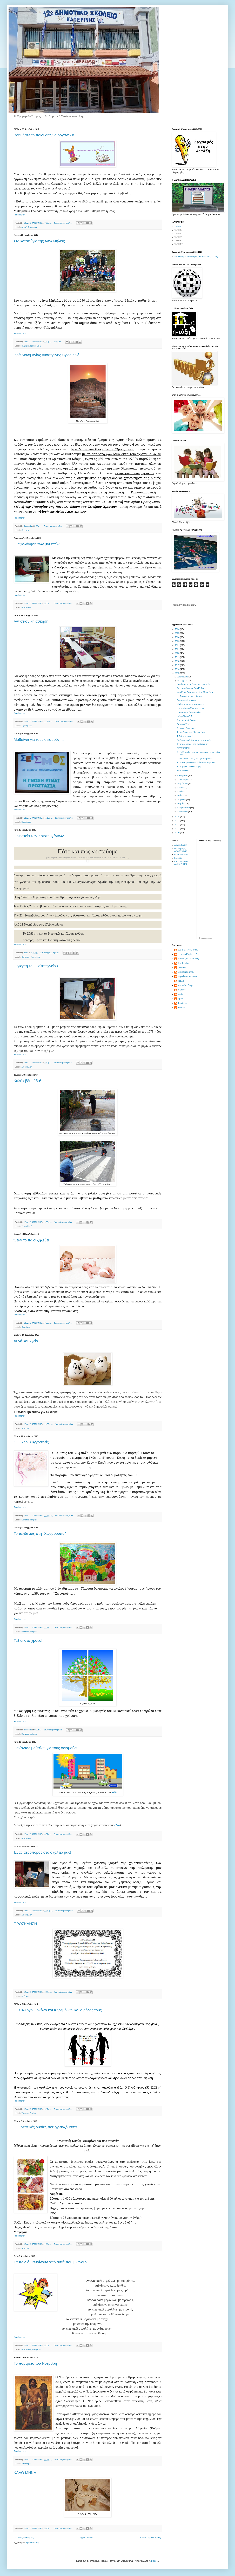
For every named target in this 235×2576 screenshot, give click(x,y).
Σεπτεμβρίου (183, 779)
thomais (181, 1007)
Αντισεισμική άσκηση (31, 621)
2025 (177, 633)
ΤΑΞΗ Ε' (178, 240)
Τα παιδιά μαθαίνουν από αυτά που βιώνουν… (52, 2262)
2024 (177, 637)
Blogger (154, 2561)
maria (180, 994)
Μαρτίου (181, 803)
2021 (177, 649)
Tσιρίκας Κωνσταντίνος (188, 958)
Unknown (182, 967)
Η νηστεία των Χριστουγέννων (39, 836)
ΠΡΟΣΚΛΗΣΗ (25, 1924)
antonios (181, 990)
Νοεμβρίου (182, 680)
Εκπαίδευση (26, 607)
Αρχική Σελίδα (180, 845)
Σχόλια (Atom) (32, 2542)
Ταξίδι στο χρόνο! (28, 1640)
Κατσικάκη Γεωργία (186, 985)
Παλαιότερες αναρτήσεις (150, 2538)
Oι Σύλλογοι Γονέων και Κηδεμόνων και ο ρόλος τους (58, 2010)
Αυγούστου (182, 783)
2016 (177, 669)
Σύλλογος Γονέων (29, 2113)
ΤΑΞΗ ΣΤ (178, 244)
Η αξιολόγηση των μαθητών (36, 544)
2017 (177, 665)
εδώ (114, 1792)
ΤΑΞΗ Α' (178, 227)
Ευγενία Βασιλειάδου (187, 976)
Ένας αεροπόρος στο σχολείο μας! (42, 1852)
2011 (177, 828)
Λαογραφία (26, 2464)
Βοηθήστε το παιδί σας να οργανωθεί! (45, 135)
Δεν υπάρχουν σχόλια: (63, 223)
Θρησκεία (25, 530)
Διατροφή (25, 1428)
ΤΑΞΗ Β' (178, 230)
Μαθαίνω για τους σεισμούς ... (39, 739)
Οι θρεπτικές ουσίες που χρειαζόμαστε (45, 2127)
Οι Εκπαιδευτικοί (181, 854)
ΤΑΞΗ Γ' (178, 234)
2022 (177, 645)
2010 (177, 832)
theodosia (182, 1003)
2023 (177, 641)
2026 (177, 629)
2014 (177, 816)
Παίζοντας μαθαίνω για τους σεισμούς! (45, 1748)
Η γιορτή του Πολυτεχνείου (36, 966)
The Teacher (183, 963)
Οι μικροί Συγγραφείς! (32, 1442)
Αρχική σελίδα (86, 2538)
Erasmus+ (179, 858)
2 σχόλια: (58, 342)
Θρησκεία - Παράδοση (31, 957)
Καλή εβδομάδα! (27, 1081)
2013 (177, 820)
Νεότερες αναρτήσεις (24, 2538)
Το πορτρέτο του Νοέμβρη (35, 2363)
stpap (180, 998)
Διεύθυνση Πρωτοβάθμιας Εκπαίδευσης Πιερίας (196, 256)
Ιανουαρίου (182, 811)
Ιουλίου (181, 787)
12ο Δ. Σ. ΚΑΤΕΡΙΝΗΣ (188, 950)
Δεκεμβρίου (183, 677)
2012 (177, 824)
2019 (177, 657)
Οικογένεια (32, 227)
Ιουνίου (181, 791)
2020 (177, 653)
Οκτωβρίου (182, 775)
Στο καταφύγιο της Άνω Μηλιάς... (41, 241)
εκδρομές (25, 346)
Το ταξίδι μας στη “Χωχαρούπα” (40, 1533)
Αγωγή (24, 227)
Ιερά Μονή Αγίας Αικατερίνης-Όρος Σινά (46, 355)
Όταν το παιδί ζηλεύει (31, 1240)
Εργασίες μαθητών (29, 1520)
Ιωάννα (181, 981)
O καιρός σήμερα (205, 938)
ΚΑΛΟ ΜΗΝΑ (25, 2473)
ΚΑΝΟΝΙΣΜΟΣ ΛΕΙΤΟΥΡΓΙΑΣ (181, 862)
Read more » (19, 215)
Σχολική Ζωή (35, 346)
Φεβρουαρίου (183, 807)
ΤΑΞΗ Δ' (178, 237)
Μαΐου (180, 795)
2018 (177, 661)
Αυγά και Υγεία (26, 1341)
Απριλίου (181, 799)
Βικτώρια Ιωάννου (186, 972)
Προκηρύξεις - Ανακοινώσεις (180, 849)
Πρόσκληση (26, 1996)
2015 (177, 673)
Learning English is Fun (188, 954)
